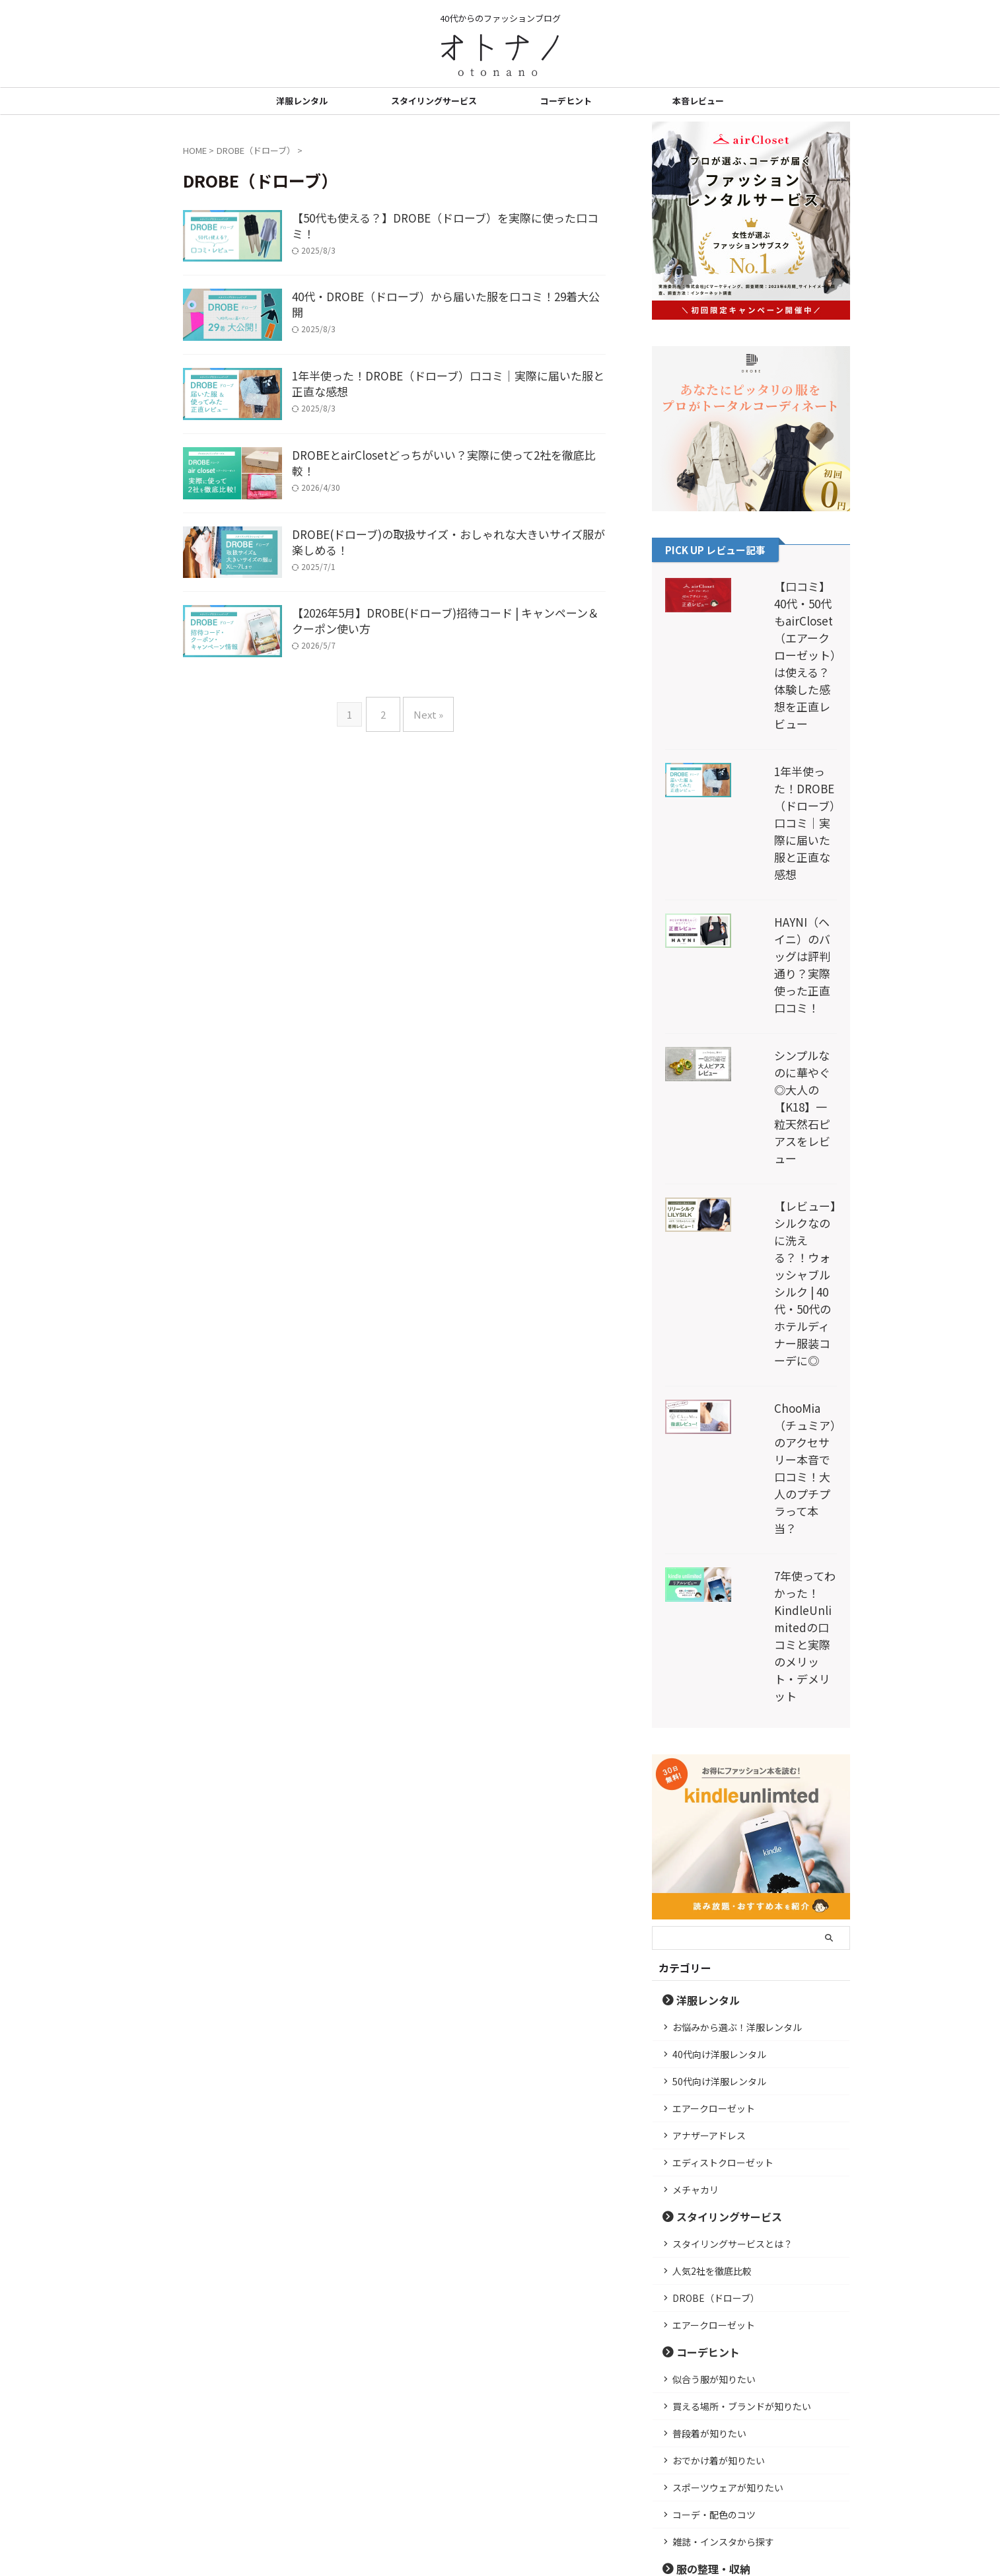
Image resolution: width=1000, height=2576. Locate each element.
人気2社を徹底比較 (712, 1858)
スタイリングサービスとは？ (732, 1831)
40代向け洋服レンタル (719, 1642)
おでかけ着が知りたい (718, 2048)
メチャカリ (695, 1777)
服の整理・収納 (704, 2156)
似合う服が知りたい (714, 1967)
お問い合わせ (576, 2488)
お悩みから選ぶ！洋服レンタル (737, 1615)
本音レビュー (698, 100)
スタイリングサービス (434, 100)
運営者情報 (516, 2488)
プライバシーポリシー (440, 2488)
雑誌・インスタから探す (723, 2129)
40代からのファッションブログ (500, 2514)
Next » (425, 813)
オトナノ (500, 2533)
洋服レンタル (302, 100)
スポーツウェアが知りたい (727, 2075)
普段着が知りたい (709, 2021)
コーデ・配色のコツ (714, 2102)
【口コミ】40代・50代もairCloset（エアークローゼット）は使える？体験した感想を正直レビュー (787, 620)
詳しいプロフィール (751, 2398)
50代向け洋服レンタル (719, 1669)
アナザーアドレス (709, 1723)
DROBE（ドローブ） (716, 1885)
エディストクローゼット (722, 1750)
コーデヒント (566, 100)
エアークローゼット (713, 1696)
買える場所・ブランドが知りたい (741, 1994)
